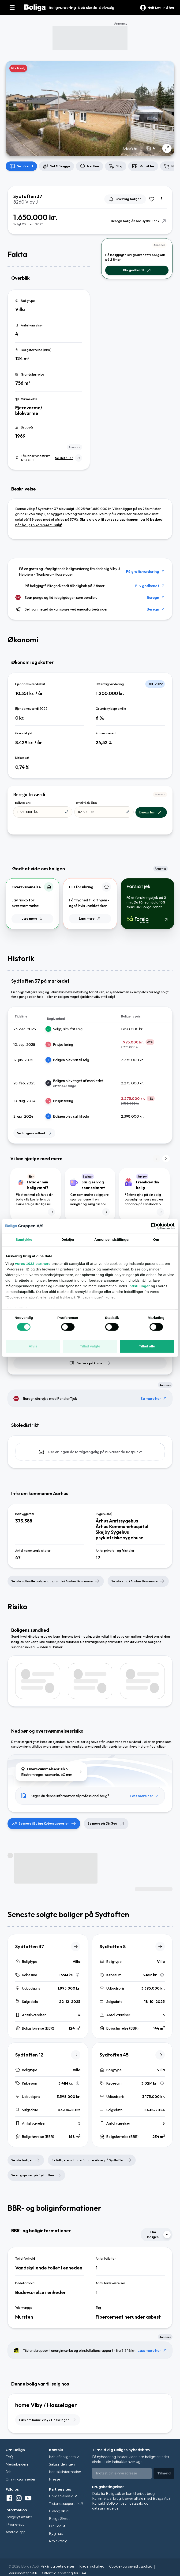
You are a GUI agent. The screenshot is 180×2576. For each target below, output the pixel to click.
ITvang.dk (57, 2511)
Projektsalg (58, 2541)
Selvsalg (106, 8)
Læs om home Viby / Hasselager (47, 2420)
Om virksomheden (21, 2479)
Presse (54, 2479)
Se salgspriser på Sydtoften (36, 2175)
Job (8, 2472)
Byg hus (56, 2534)
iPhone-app (15, 2524)
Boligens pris (22, 802)
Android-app (16, 2532)
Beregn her (150, 812)
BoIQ (112, 2503)
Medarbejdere (17, 2464)
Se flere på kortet (90, 1363)
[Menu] (12, 7)
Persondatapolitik (23, 2573)
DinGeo (55, 2526)
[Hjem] (35, 7)
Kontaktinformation (65, 2472)
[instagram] (19, 2498)
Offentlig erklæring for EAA (64, 2573)
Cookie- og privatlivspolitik (131, 2566)
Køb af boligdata (62, 2457)
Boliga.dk (113, 2494)
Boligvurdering (62, 8)
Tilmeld (164, 2473)
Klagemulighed (92, 2566)
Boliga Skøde (60, 2519)
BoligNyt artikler (19, 2517)
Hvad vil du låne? (86, 802)
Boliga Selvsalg (61, 2496)
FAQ (9, 2457)
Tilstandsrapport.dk (64, 2504)
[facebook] (10, 2498)
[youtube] (29, 2498)
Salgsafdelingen (62, 2464)
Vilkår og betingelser (58, 2566)
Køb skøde (87, 8)
